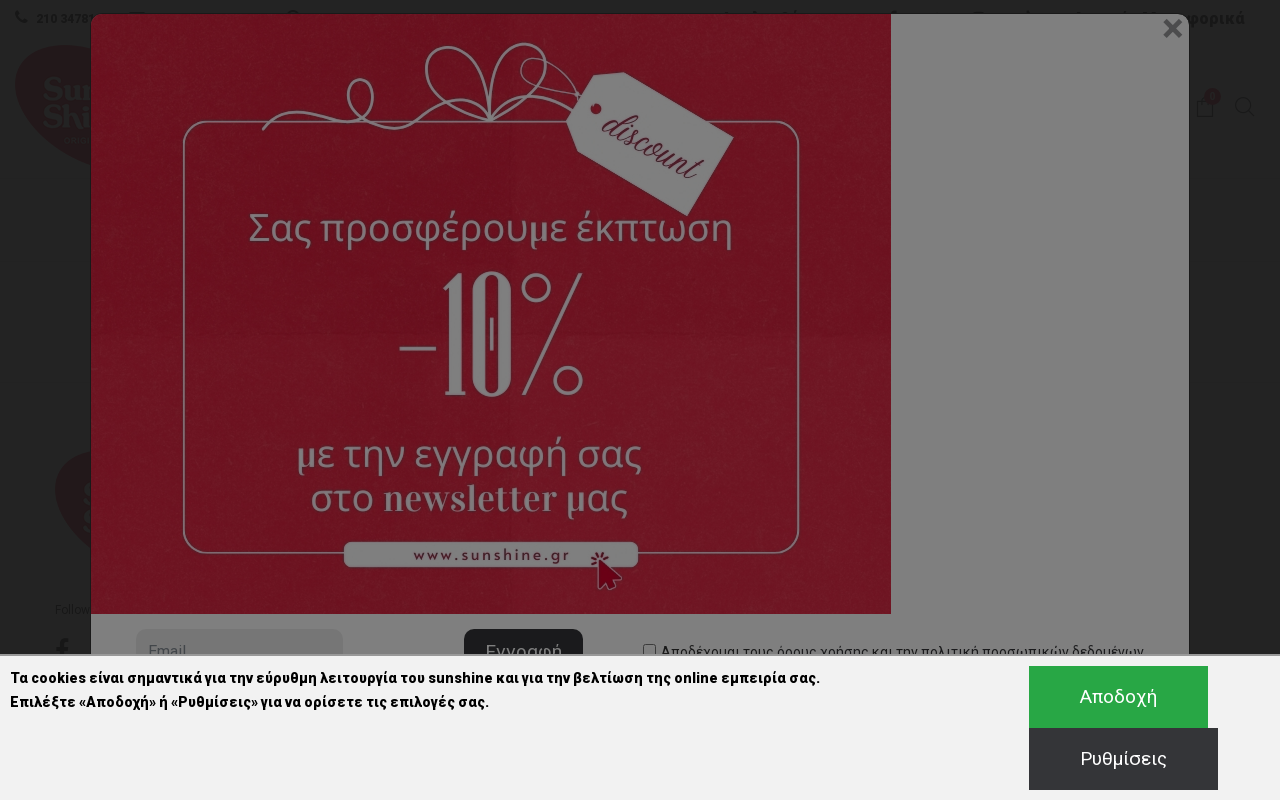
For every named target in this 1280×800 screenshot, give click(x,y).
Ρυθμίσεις (1123, 758)
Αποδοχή (1118, 696)
